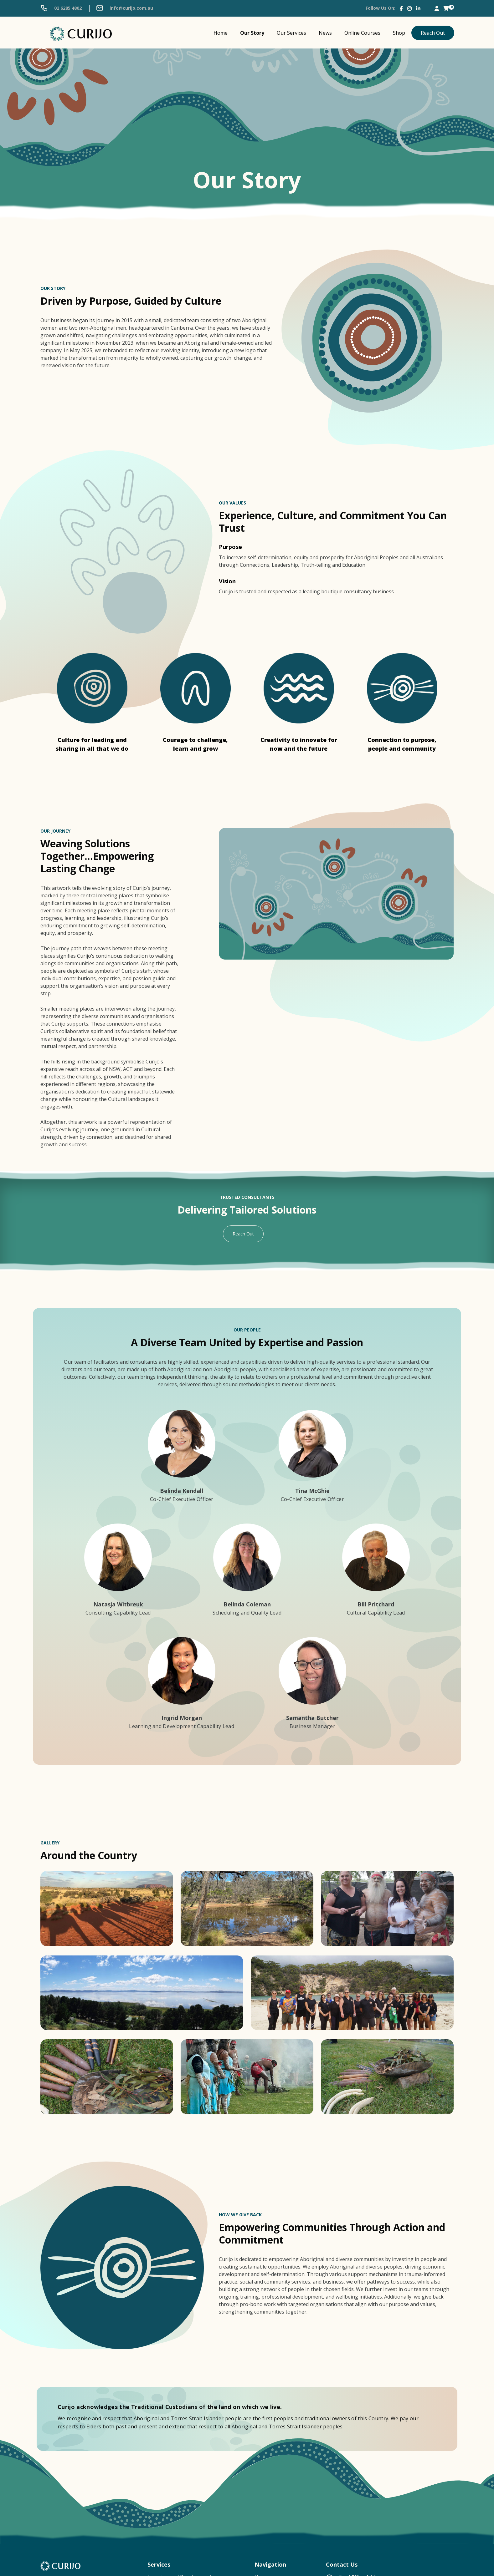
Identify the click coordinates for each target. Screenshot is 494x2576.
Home (221, 32)
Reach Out (433, 32)
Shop (399, 32)
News (325, 32)
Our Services (291, 32)
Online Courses (362, 32)
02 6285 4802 (61, 8)
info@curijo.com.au (124, 8)
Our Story (252, 32)
